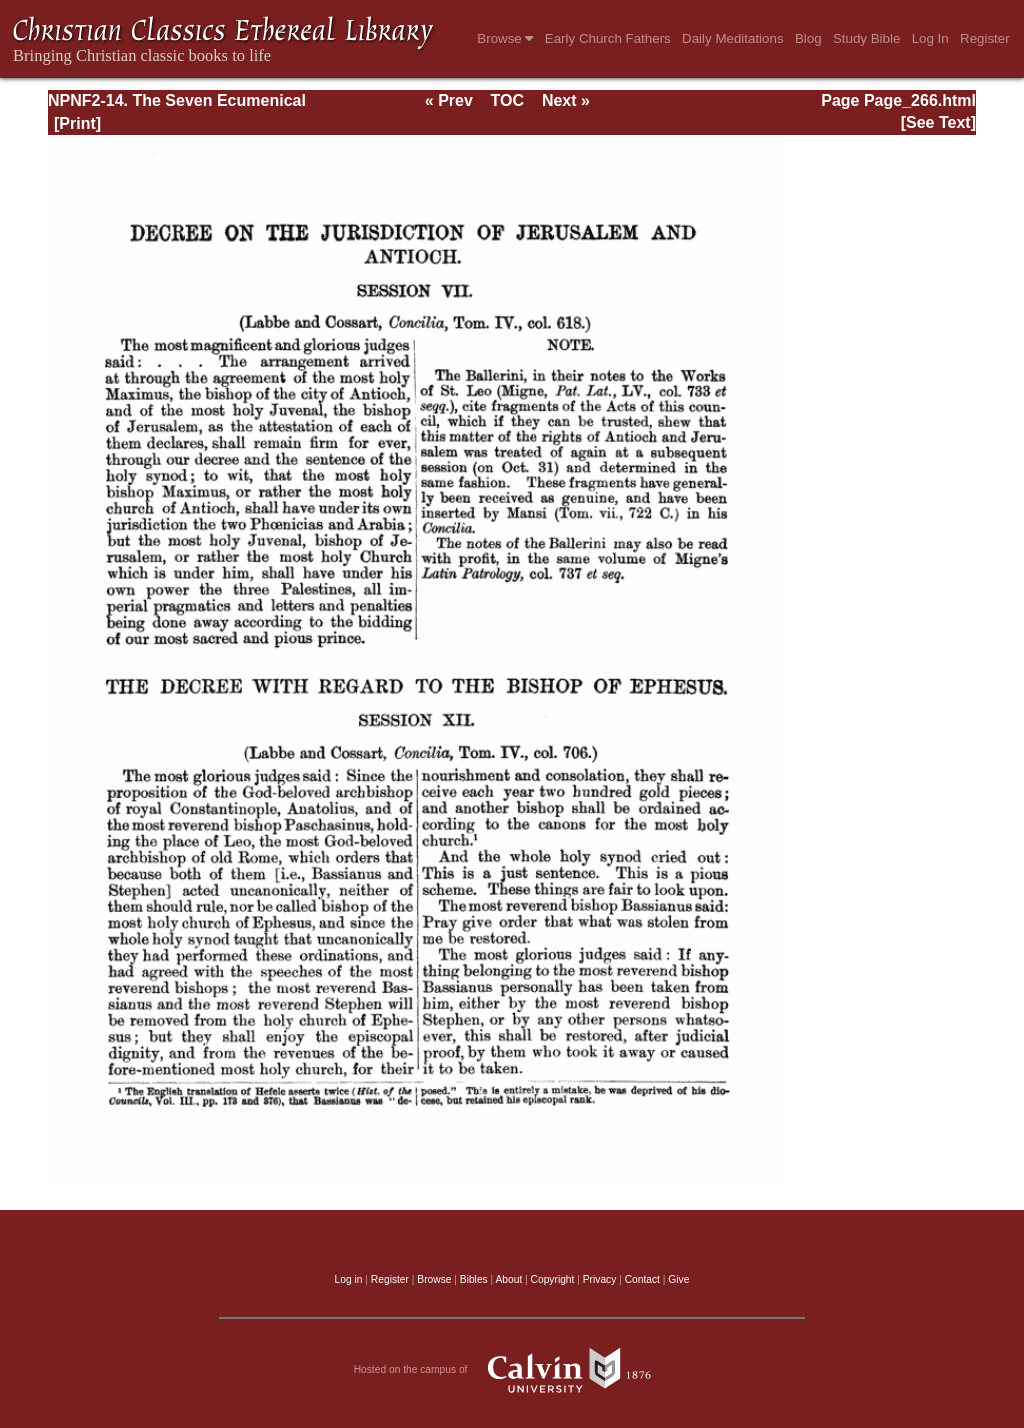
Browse (505, 38)
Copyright (553, 1279)
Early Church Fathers (608, 38)
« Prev (449, 100)
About (508, 1279)
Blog (808, 38)
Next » (566, 100)
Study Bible (866, 38)
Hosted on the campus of (512, 1370)
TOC (507, 100)
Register (985, 38)
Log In (930, 38)
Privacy (600, 1279)
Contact (642, 1279)
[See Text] (938, 122)
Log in (349, 1279)
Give (678, 1279)
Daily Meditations (732, 38)
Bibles (474, 1279)
